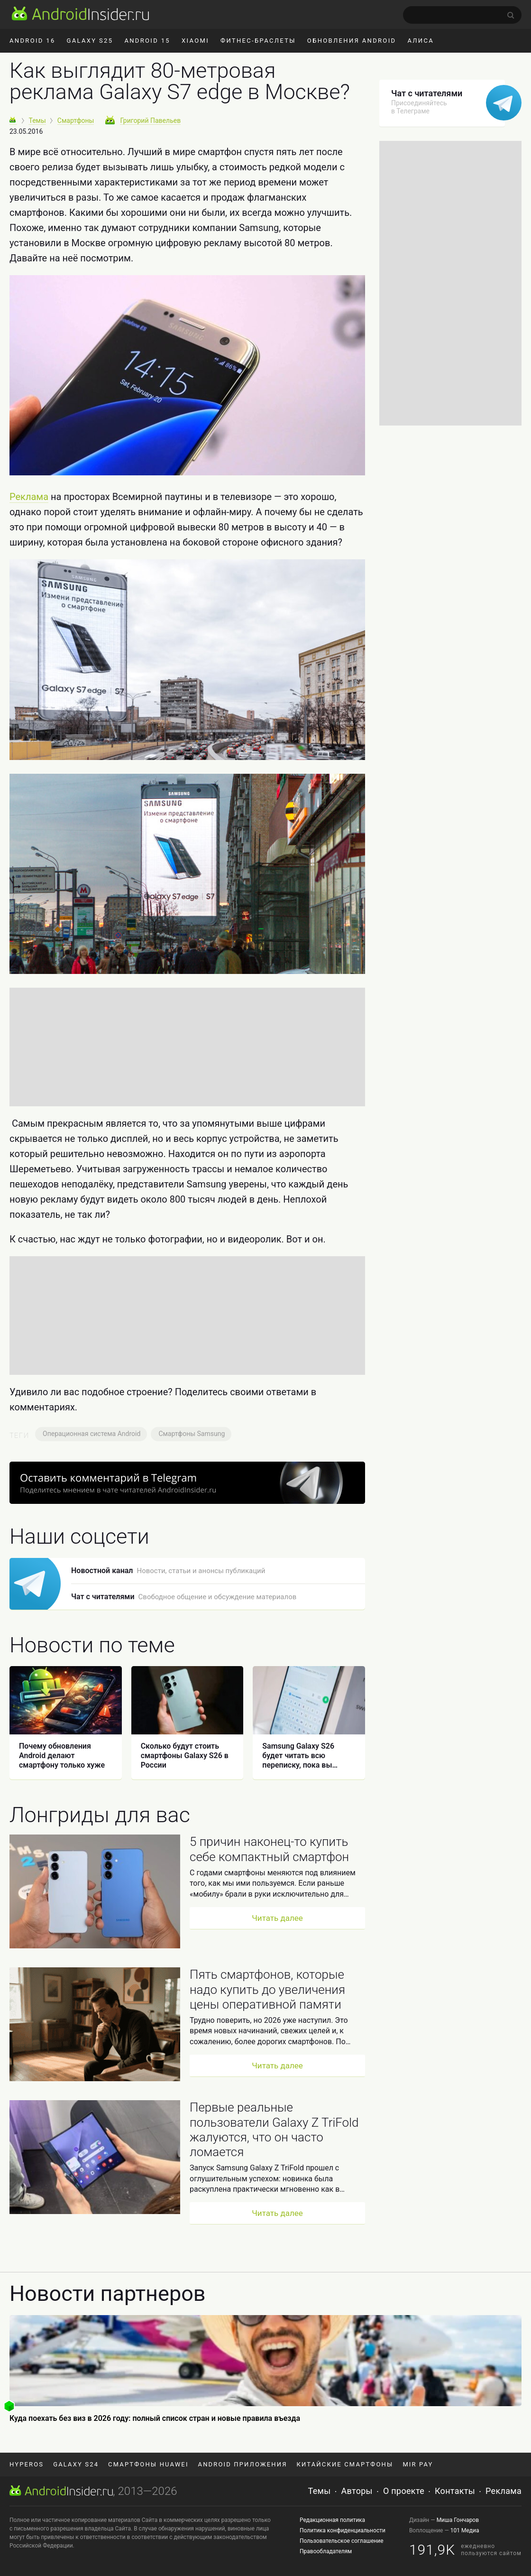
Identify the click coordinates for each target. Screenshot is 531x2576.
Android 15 (147, 40)
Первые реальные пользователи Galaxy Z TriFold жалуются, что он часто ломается (274, 2129)
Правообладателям (326, 2551)
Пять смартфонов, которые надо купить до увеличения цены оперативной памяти (267, 1989)
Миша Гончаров (458, 2520)
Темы (319, 2491)
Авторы (357, 2491)
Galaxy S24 (76, 2464)
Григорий (150, 120)
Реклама (28, 496)
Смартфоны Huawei (148, 2464)
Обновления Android (351, 40)
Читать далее (277, 1918)
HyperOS (26, 2464)
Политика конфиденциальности (342, 2530)
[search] (462, 15)
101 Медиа (464, 2530)
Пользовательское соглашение (342, 2541)
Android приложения (242, 2464)
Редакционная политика (332, 2520)
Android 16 (32, 40)
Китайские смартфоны (345, 2464)
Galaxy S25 (90, 40)
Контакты (455, 2491)
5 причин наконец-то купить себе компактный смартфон (269, 1849)
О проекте (403, 2491)
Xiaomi (195, 40)
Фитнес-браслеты (258, 40)
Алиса (420, 40)
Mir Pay (418, 2464)
